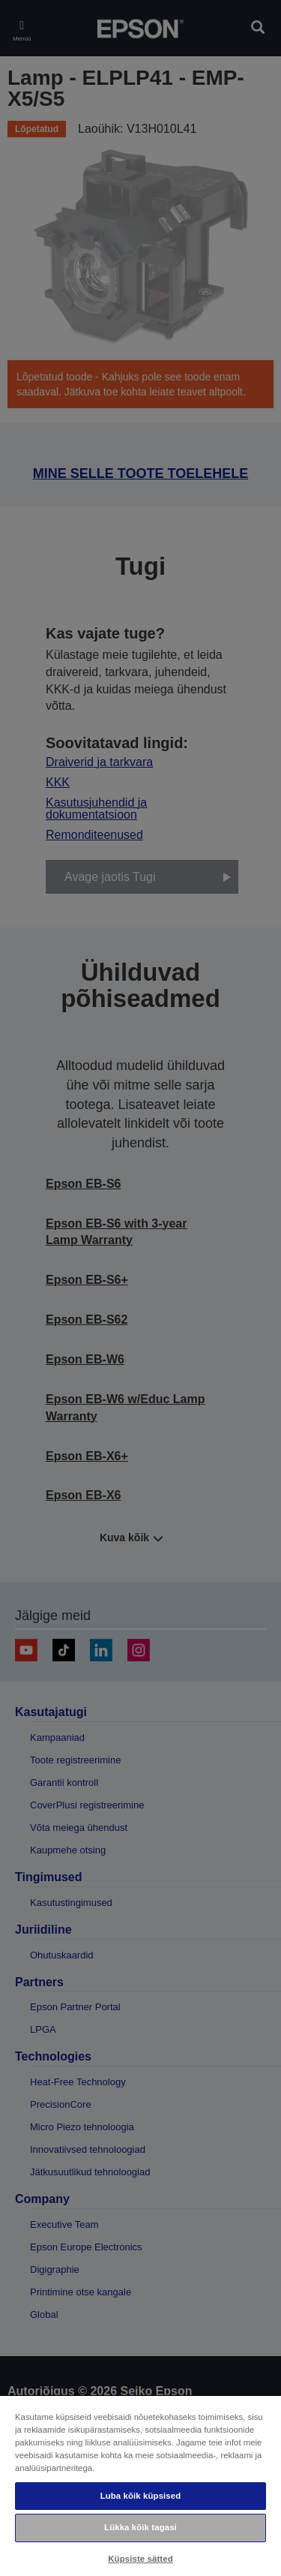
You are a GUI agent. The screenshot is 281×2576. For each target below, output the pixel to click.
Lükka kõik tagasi (140, 2527)
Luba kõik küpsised (140, 2495)
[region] (140, 2485)
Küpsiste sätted (140, 2558)
